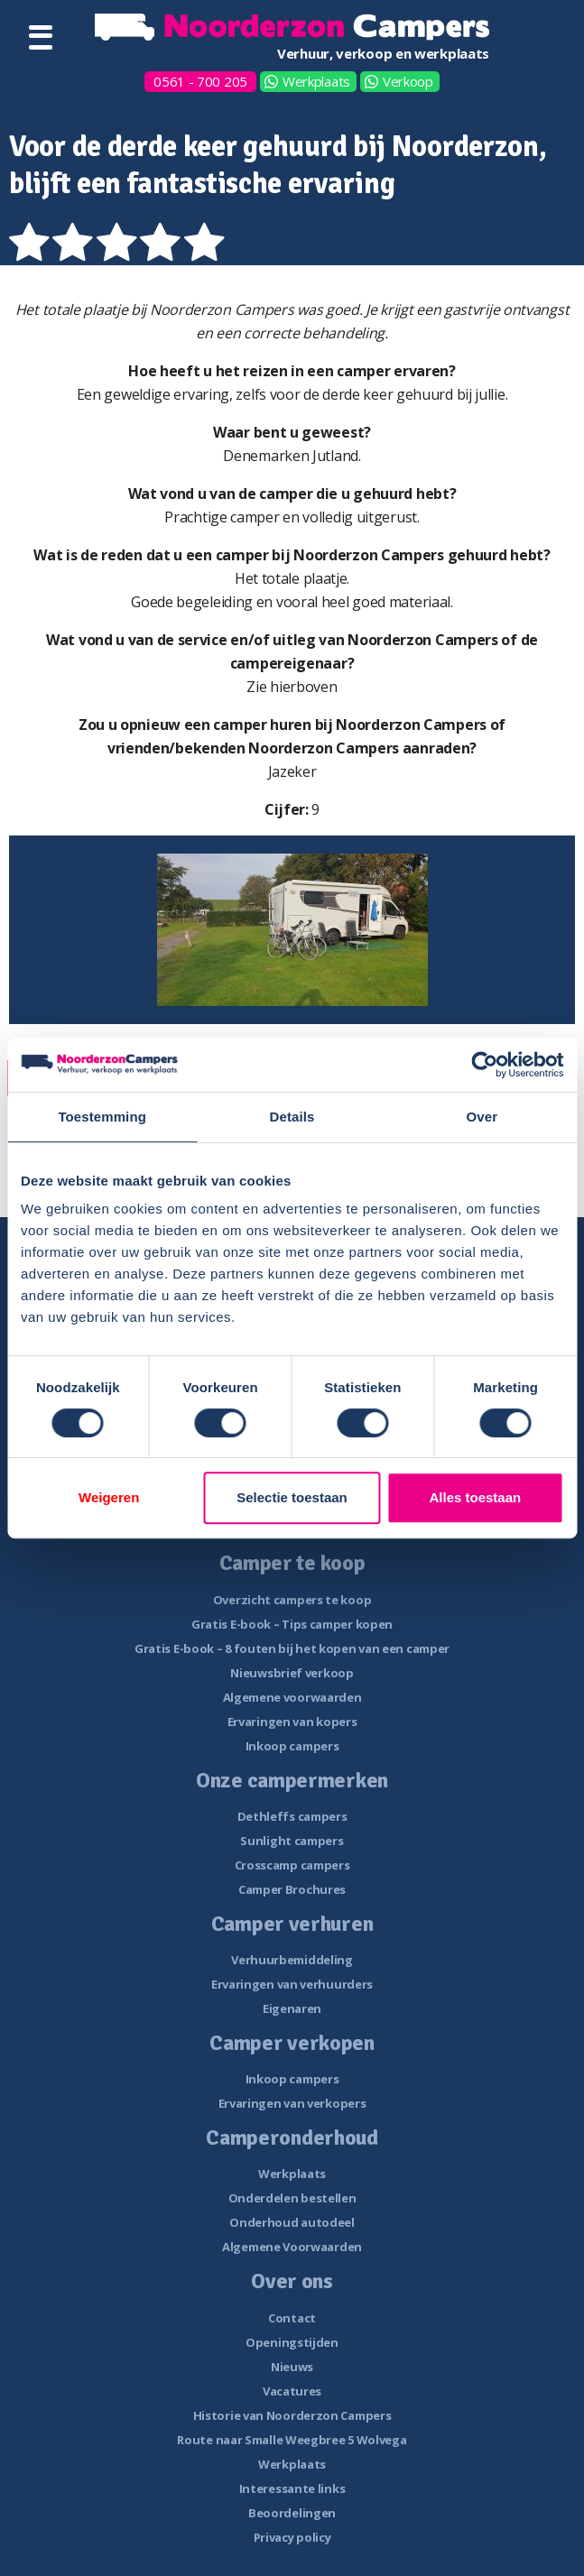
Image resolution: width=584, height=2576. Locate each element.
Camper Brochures (292, 1889)
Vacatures (292, 2391)
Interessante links (292, 2488)
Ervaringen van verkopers (292, 2103)
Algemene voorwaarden (292, 1697)
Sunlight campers (291, 1841)
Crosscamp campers (292, 1865)
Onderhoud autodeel (292, 2222)
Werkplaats (316, 81)
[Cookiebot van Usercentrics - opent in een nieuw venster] (484, 1064)
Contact (292, 2318)
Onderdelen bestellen (292, 2198)
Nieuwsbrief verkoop (291, 1673)
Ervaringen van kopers (292, 1721)
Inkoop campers (292, 1746)
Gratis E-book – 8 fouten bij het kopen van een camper (292, 1648)
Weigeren (109, 1497)
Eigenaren (292, 2008)
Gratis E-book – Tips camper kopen (292, 1624)
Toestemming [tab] (102, 1116)
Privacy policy (292, 2537)
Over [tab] (482, 1116)
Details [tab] (292, 1116)
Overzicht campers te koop (292, 1600)
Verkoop (408, 81)
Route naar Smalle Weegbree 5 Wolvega (291, 2440)
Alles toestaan (475, 1497)
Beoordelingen (292, 2513)
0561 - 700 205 (200, 81)
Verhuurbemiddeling (292, 1960)
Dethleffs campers (292, 1816)
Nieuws (292, 2367)
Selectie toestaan (292, 1497)
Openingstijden (292, 2342)
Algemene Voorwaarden (292, 2247)
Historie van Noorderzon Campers (292, 2415)
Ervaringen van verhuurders (292, 1984)
